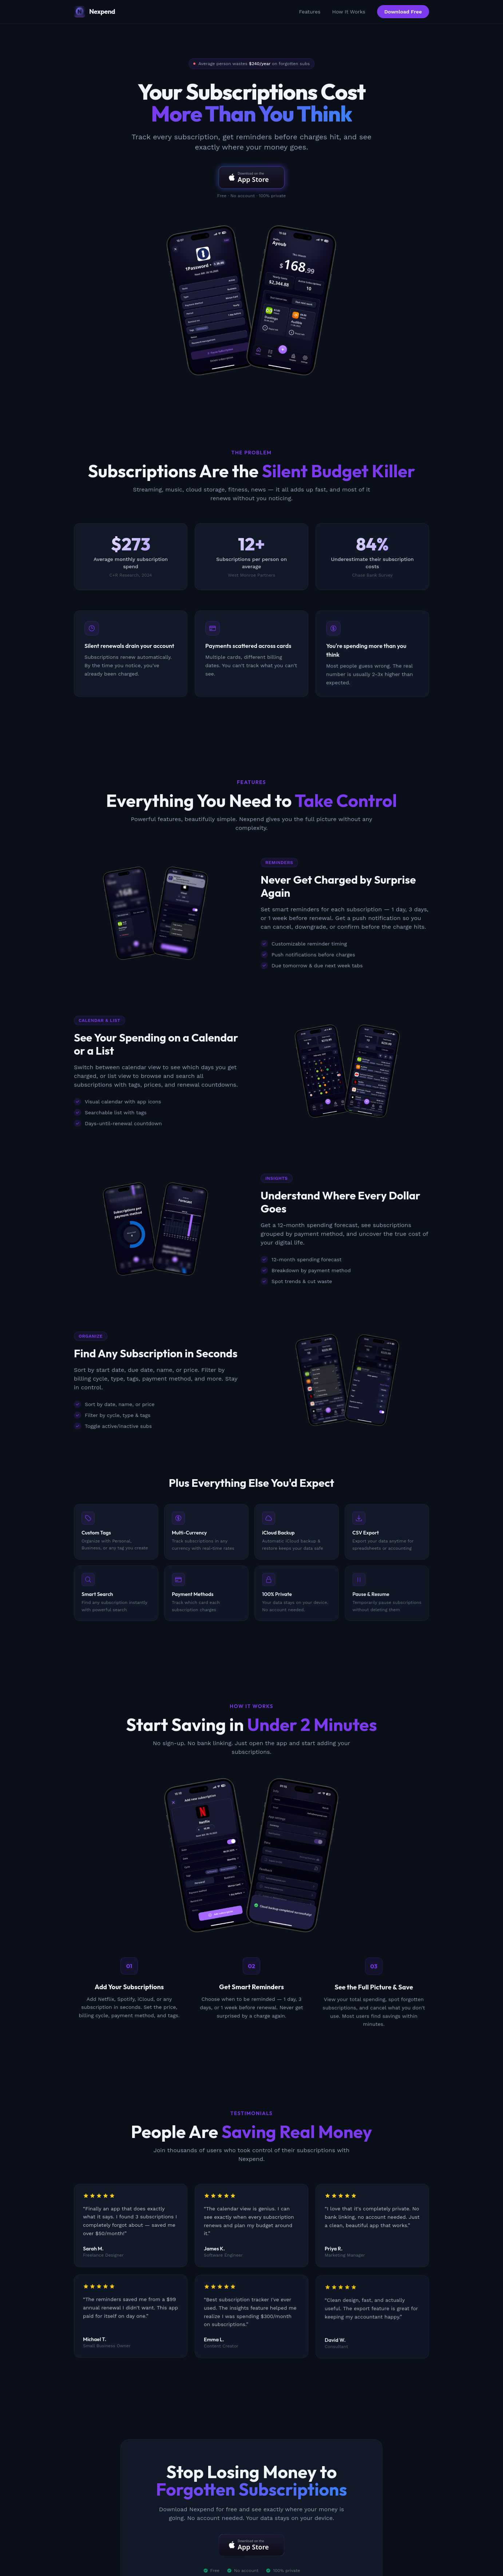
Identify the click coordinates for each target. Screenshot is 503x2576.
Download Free (403, 12)
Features (310, 12)
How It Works (348, 12)
